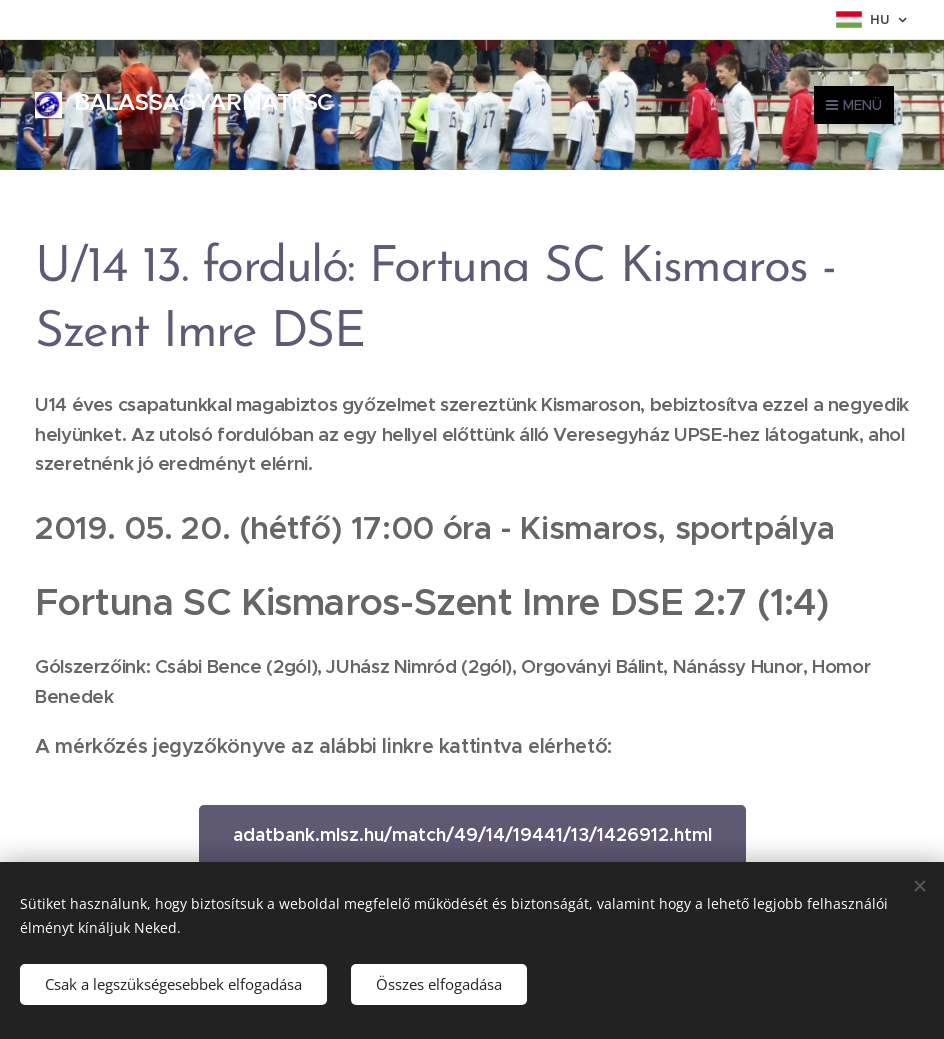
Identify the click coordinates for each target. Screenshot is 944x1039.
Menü (854, 105)
